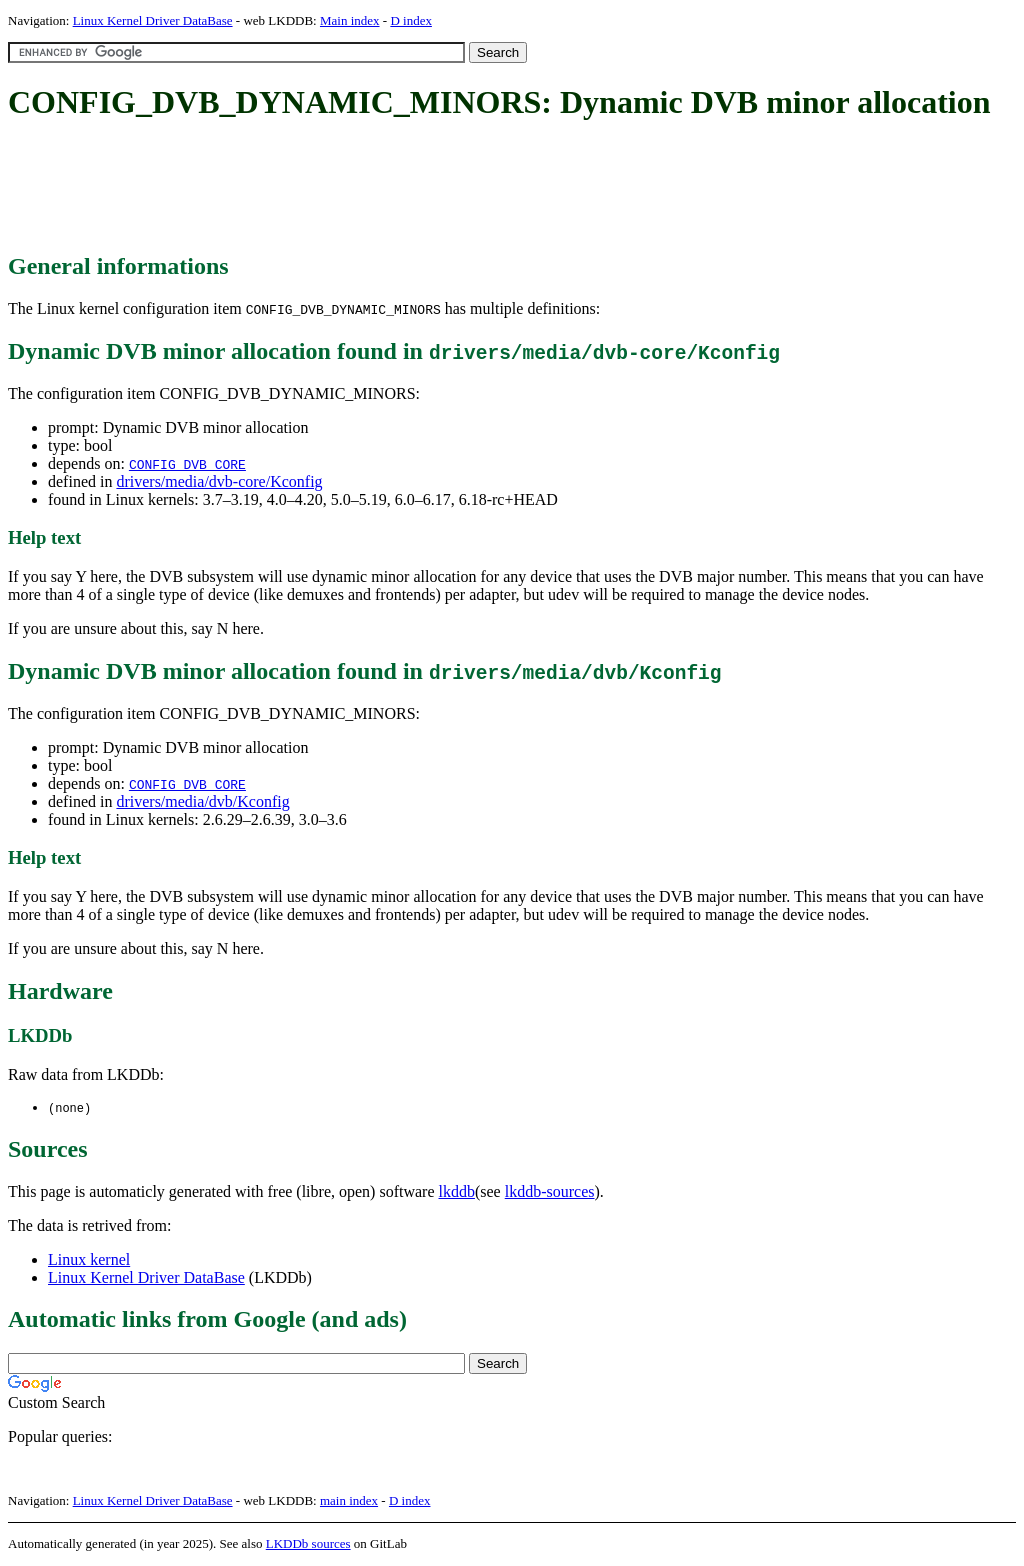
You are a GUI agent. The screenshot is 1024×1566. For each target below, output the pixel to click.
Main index (350, 20)
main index (349, 1501)
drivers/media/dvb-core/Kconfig (219, 481)
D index (411, 20)
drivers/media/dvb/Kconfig (202, 801)
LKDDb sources (308, 1544)
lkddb (457, 1192)
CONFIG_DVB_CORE (187, 464)
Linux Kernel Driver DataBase (153, 20)
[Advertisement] (372, 188)
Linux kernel (89, 1260)
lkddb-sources (550, 1192)
